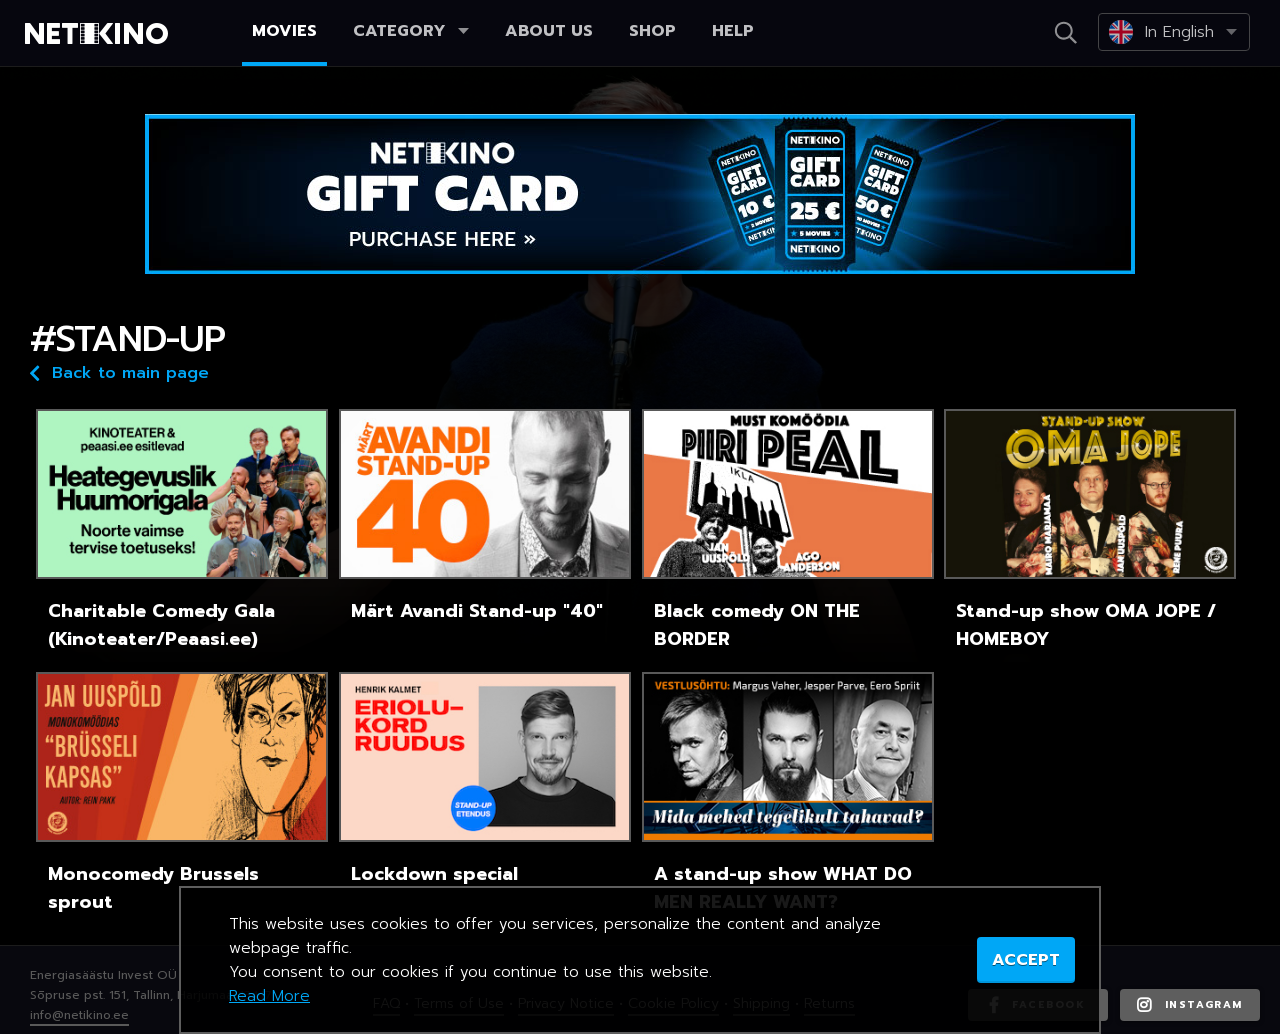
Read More (269, 996)
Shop (652, 31)
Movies (284, 31)
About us (549, 31)
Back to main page (119, 371)
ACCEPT (1026, 960)
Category (411, 31)
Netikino (100, 34)
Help (733, 31)
